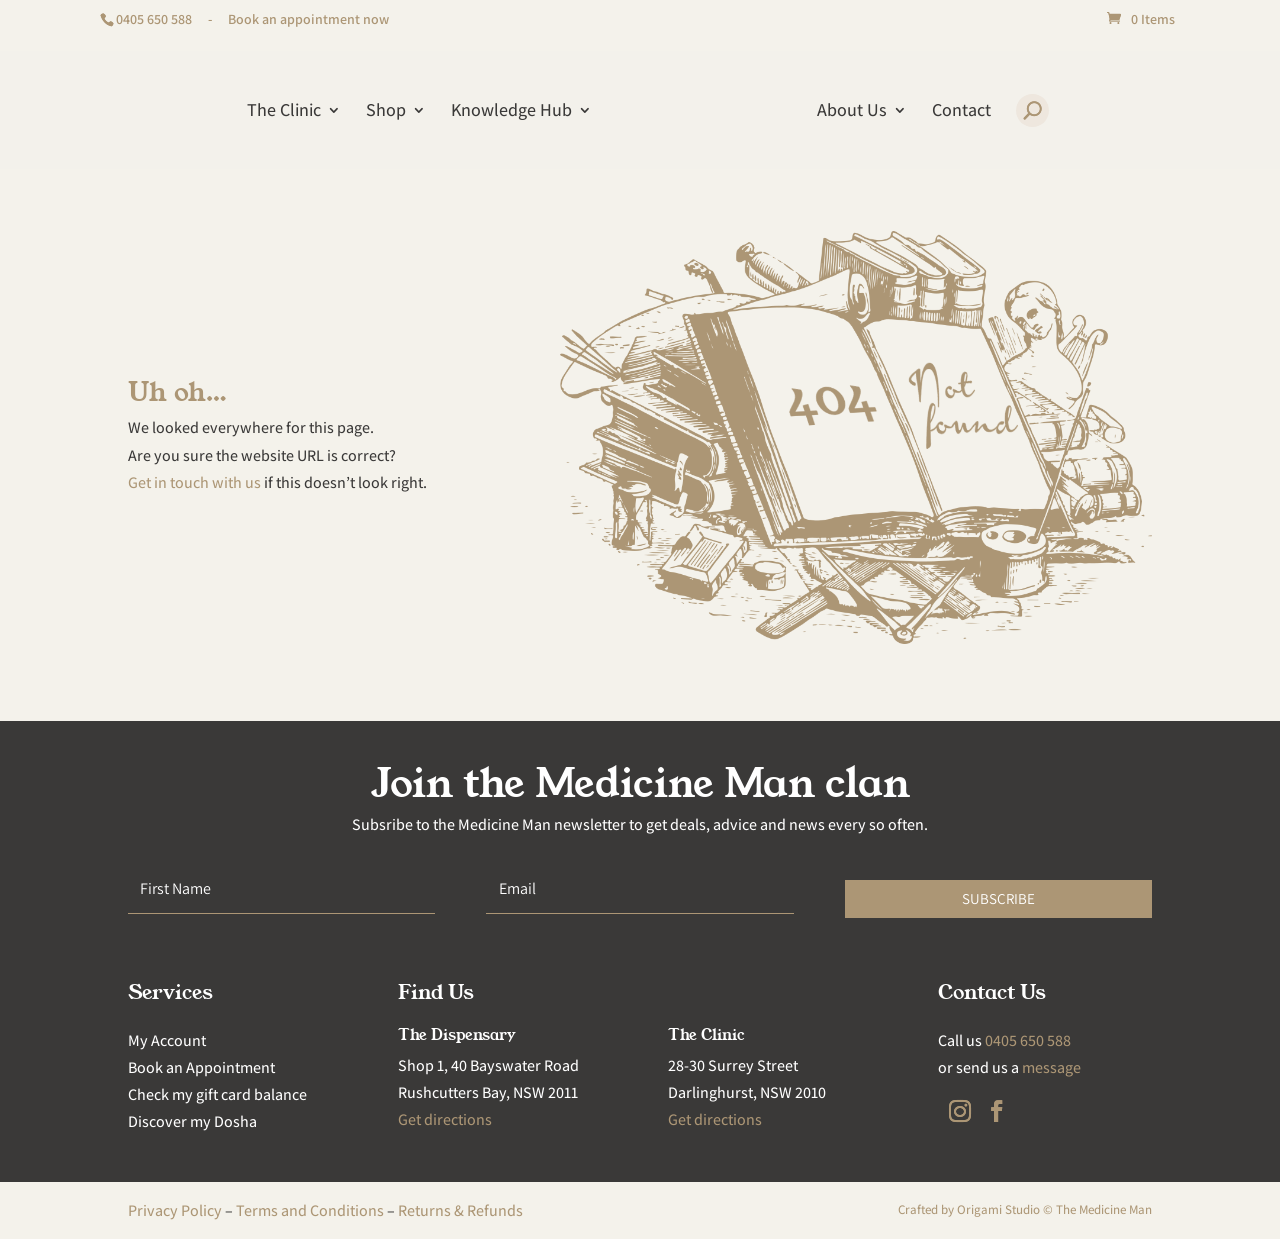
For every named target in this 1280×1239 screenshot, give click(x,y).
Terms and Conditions (310, 1210)
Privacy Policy (175, 1210)
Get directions (445, 1119)
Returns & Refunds (460, 1210)
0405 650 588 (154, 19)
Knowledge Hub (511, 112)
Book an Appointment (201, 1067)
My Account (167, 1040)
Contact (961, 112)
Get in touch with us (194, 482)
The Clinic (284, 112)
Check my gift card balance (217, 1094)
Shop (386, 112)
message (1051, 1067)
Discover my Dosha (192, 1121)
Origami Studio (998, 1209)
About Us (852, 112)
